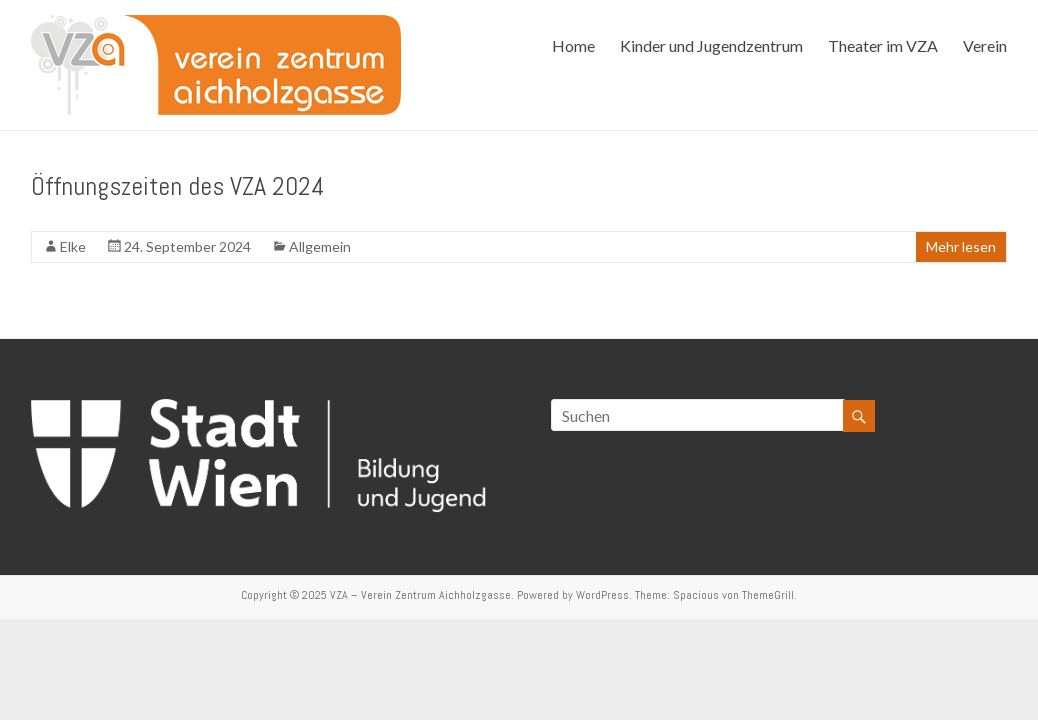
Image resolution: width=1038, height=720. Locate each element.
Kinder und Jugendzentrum (711, 45)
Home (573, 45)
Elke (73, 246)
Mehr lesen (961, 246)
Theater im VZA (883, 45)
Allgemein (320, 246)
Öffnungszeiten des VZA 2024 (178, 186)
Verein (985, 45)
